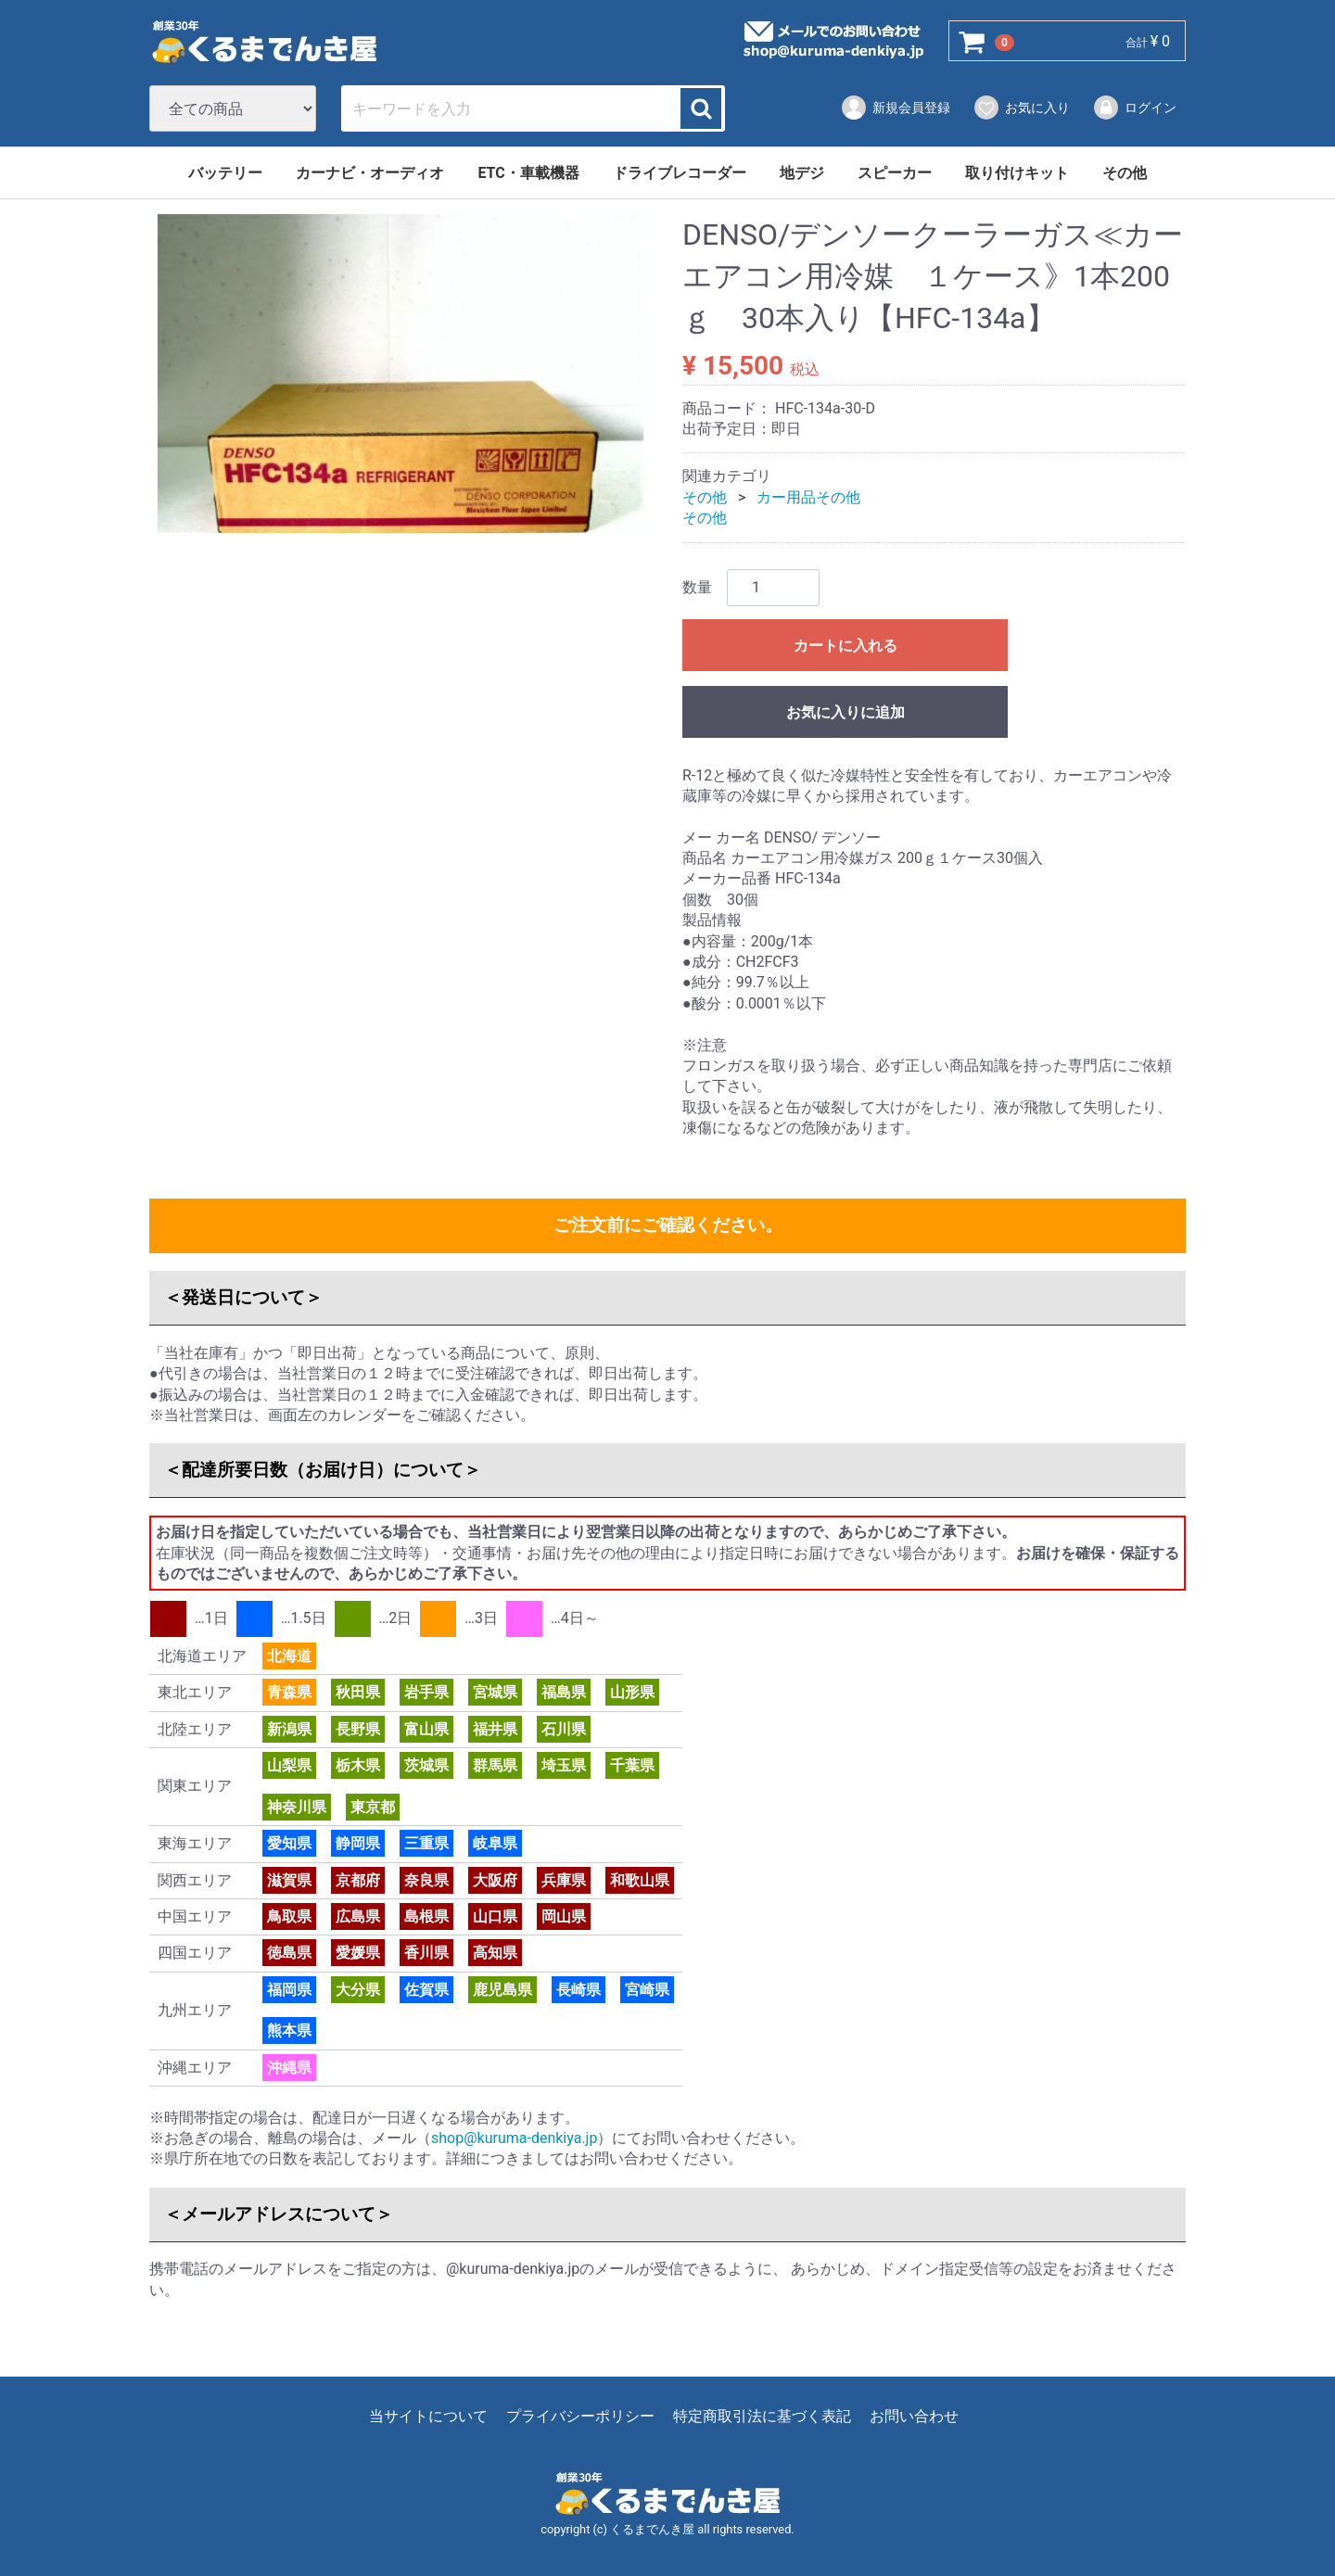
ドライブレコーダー (679, 173)
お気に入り (1021, 107)
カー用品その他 (808, 497)
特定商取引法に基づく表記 (762, 2416)
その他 (1124, 173)
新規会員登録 (895, 107)
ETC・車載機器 (527, 173)
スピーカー (895, 173)
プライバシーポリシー (580, 2416)
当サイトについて (428, 2416)
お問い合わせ (914, 2416)
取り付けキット (1017, 173)
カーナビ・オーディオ (370, 173)
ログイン (1134, 107)
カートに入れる (845, 645)
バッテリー (225, 173)
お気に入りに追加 (845, 712)
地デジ (802, 173)
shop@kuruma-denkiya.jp (514, 2138)
